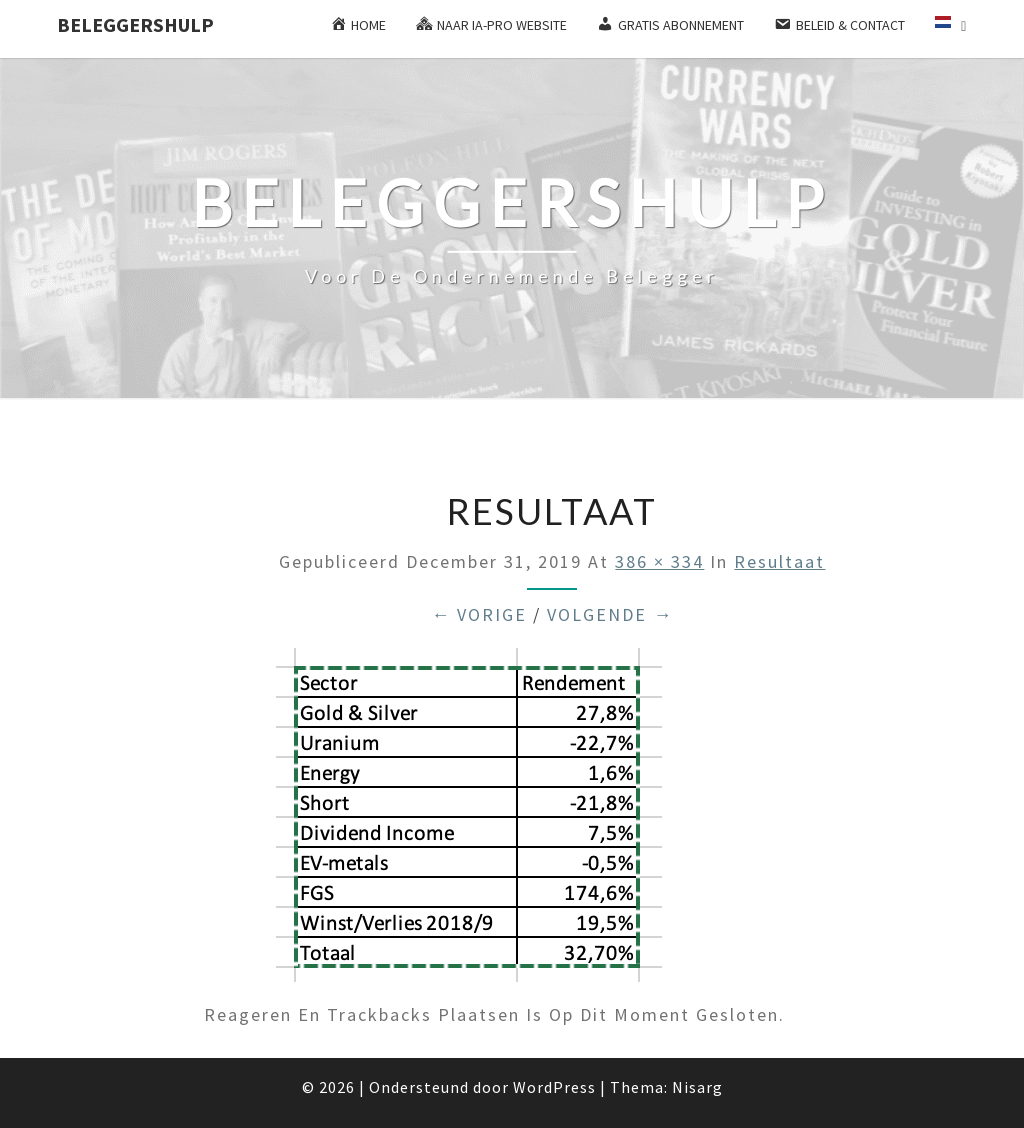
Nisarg (697, 1087)
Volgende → (610, 614)
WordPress (554, 1087)
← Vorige (479, 614)
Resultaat (779, 561)
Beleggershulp (135, 24)
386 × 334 (659, 561)
